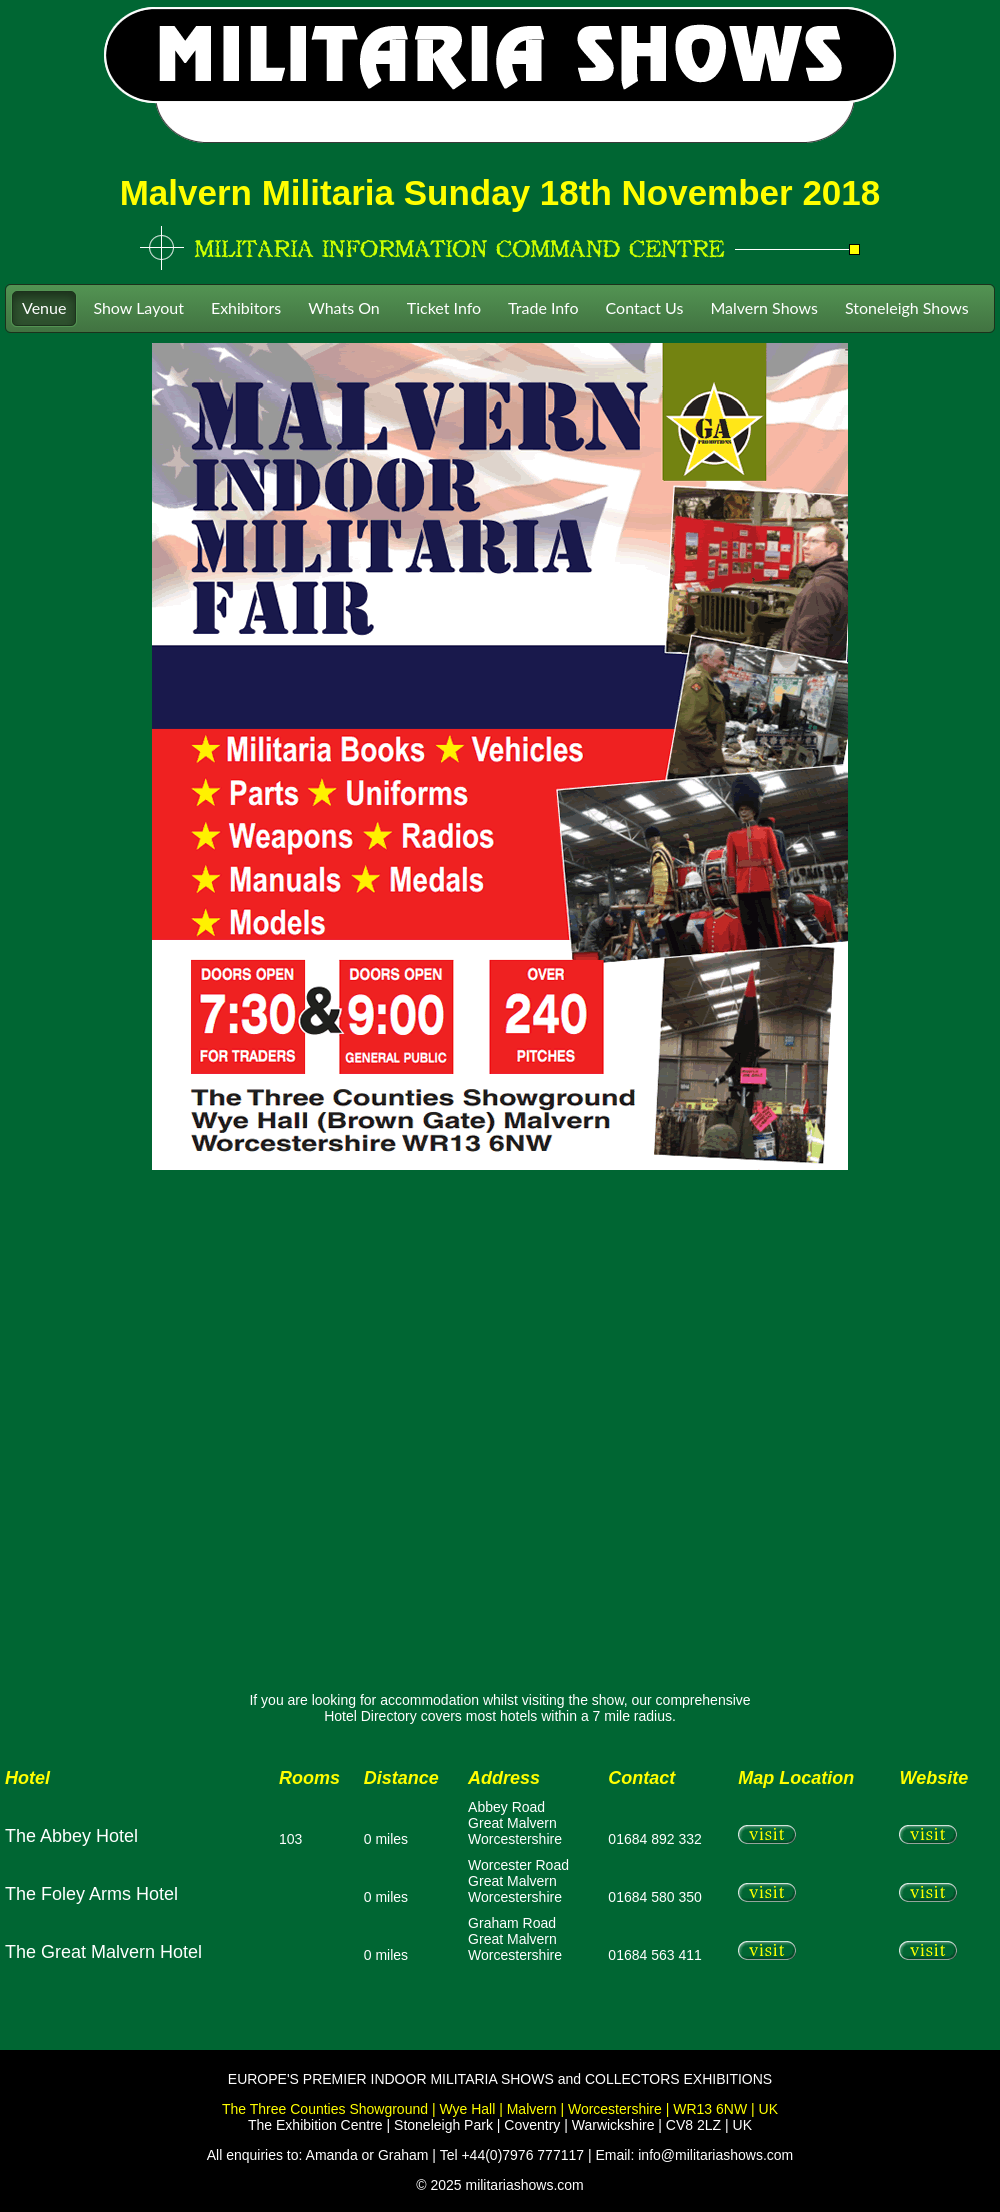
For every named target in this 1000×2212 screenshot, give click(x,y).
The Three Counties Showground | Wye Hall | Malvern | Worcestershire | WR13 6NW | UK (500, 2109)
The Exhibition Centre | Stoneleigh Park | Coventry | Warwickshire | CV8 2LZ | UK (500, 2125)
